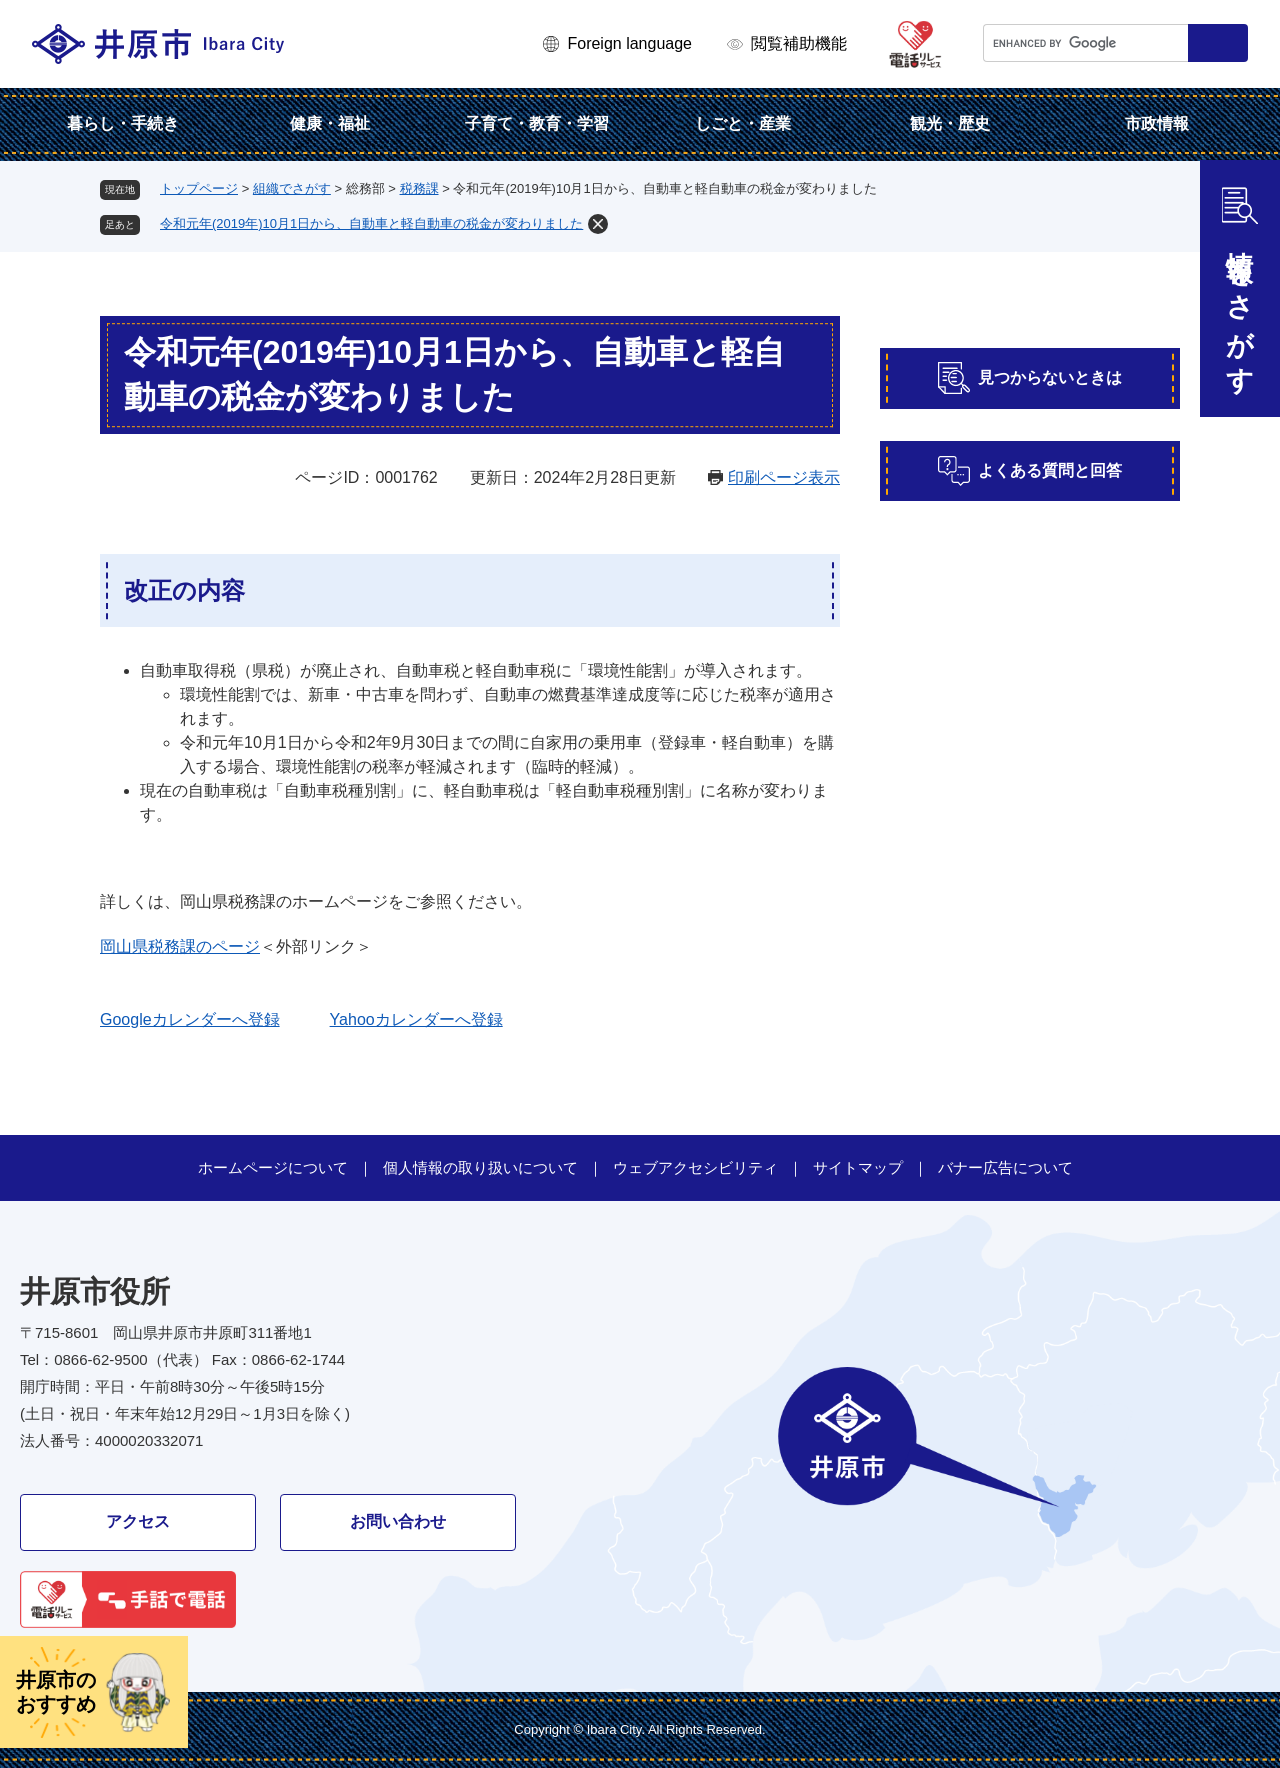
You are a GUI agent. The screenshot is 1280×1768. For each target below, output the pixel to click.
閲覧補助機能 (799, 43)
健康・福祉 (330, 123)
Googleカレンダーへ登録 (190, 1019)
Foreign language (629, 43)
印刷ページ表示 (784, 477)
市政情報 (1157, 123)
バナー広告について (1005, 1167)
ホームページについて (273, 1167)
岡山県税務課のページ (180, 946)
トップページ (199, 188)
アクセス (138, 1521)
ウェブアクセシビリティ (695, 1167)
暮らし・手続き (123, 123)
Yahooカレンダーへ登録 (416, 1019)
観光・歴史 (950, 123)
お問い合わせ (398, 1521)
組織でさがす (292, 188)
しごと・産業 (743, 123)
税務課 (419, 188)
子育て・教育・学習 (537, 123)
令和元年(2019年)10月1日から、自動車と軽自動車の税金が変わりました (371, 223)
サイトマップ (858, 1167)
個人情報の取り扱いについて (480, 1167)
